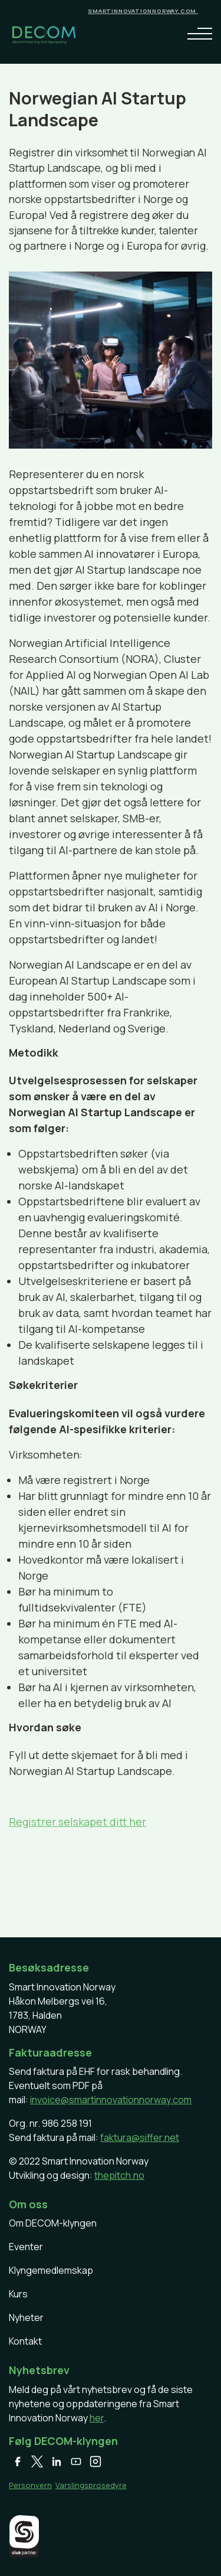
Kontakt (25, 2341)
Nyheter (26, 2317)
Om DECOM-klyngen (53, 2223)
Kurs (18, 2293)
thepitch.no (119, 2175)
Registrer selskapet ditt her (77, 1822)
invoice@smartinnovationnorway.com (111, 2099)
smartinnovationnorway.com (143, 11)
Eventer (26, 2246)
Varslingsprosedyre (91, 2485)
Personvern (30, 2485)
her (97, 2417)
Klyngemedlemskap (51, 2270)
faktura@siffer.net (139, 2137)
